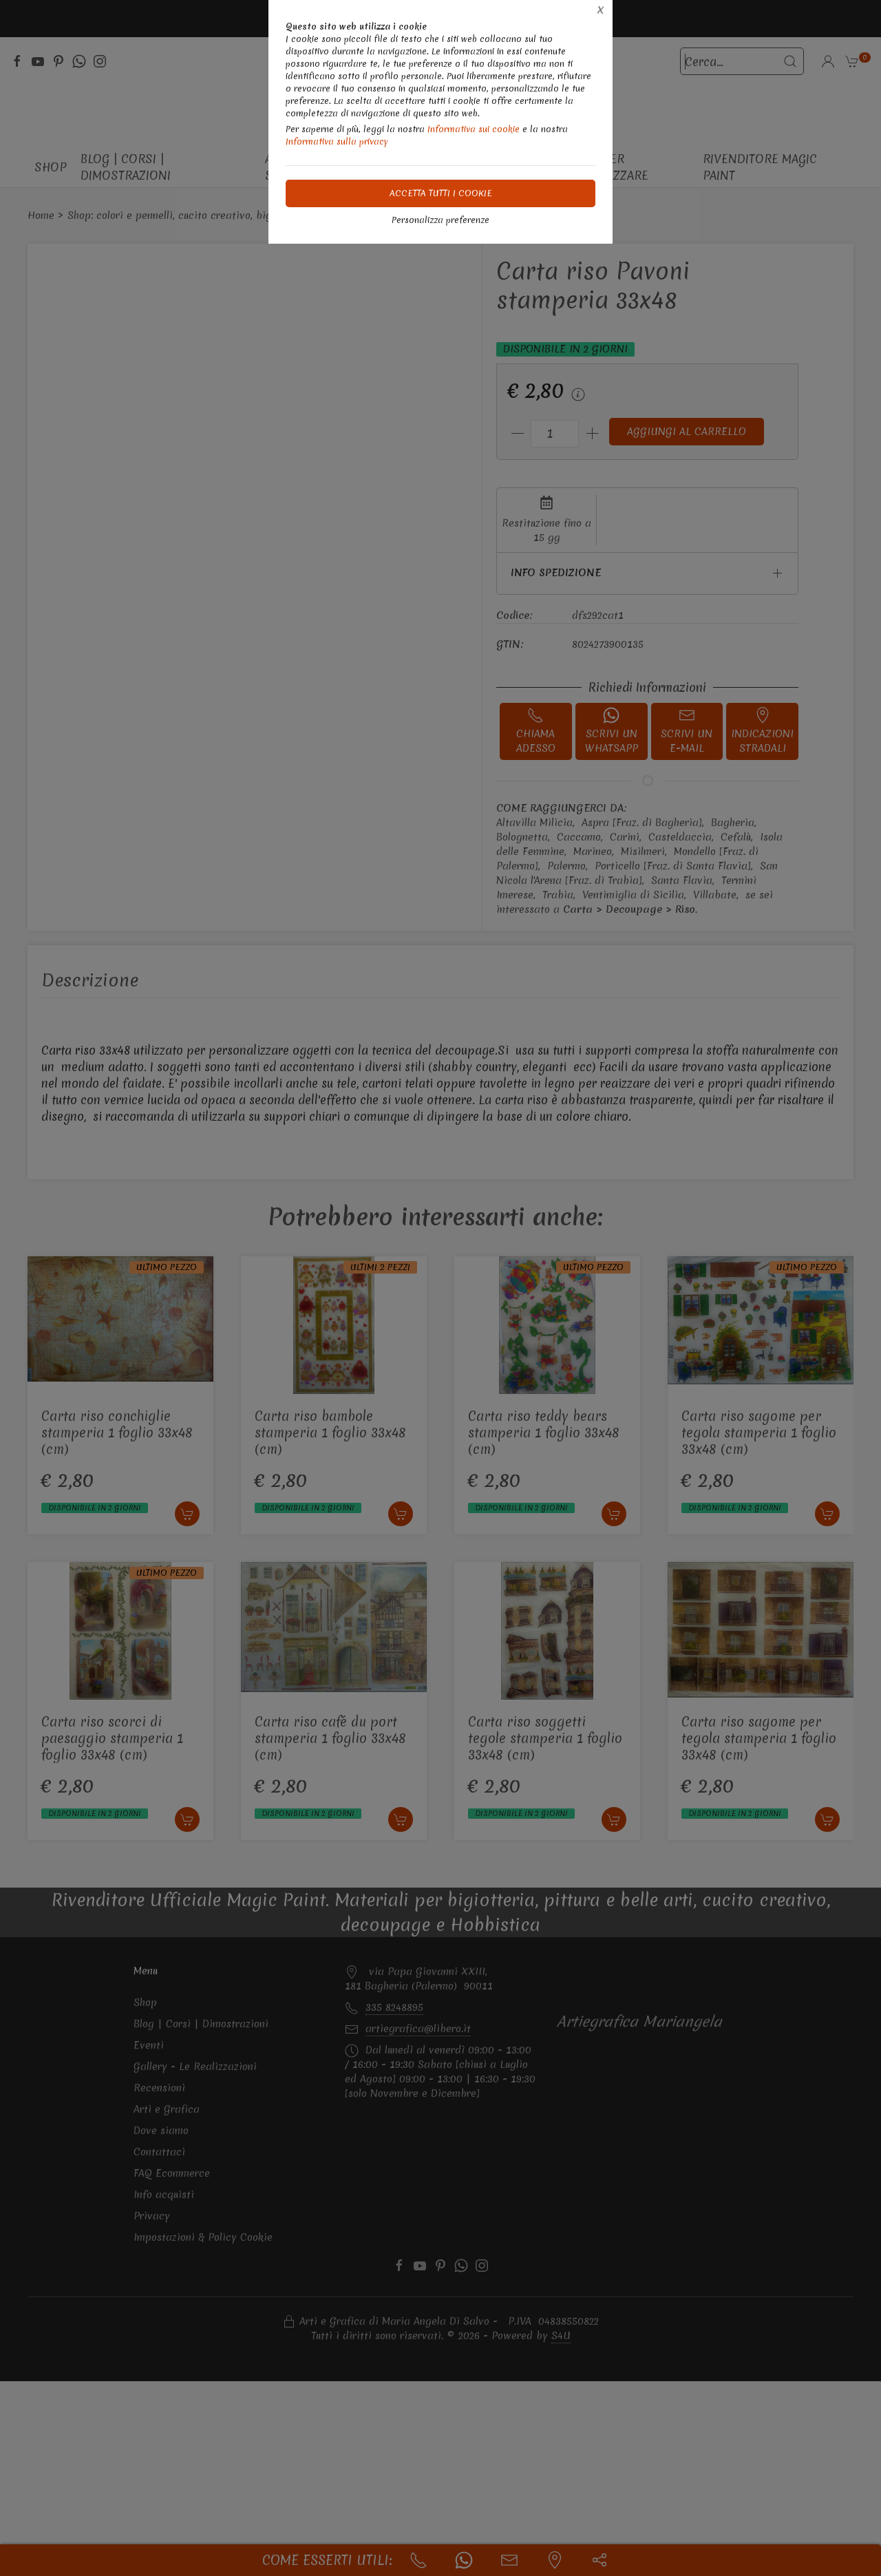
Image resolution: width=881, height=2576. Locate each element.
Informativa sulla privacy (337, 141)
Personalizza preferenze (440, 220)
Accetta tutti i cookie (441, 193)
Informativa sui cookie (473, 129)
